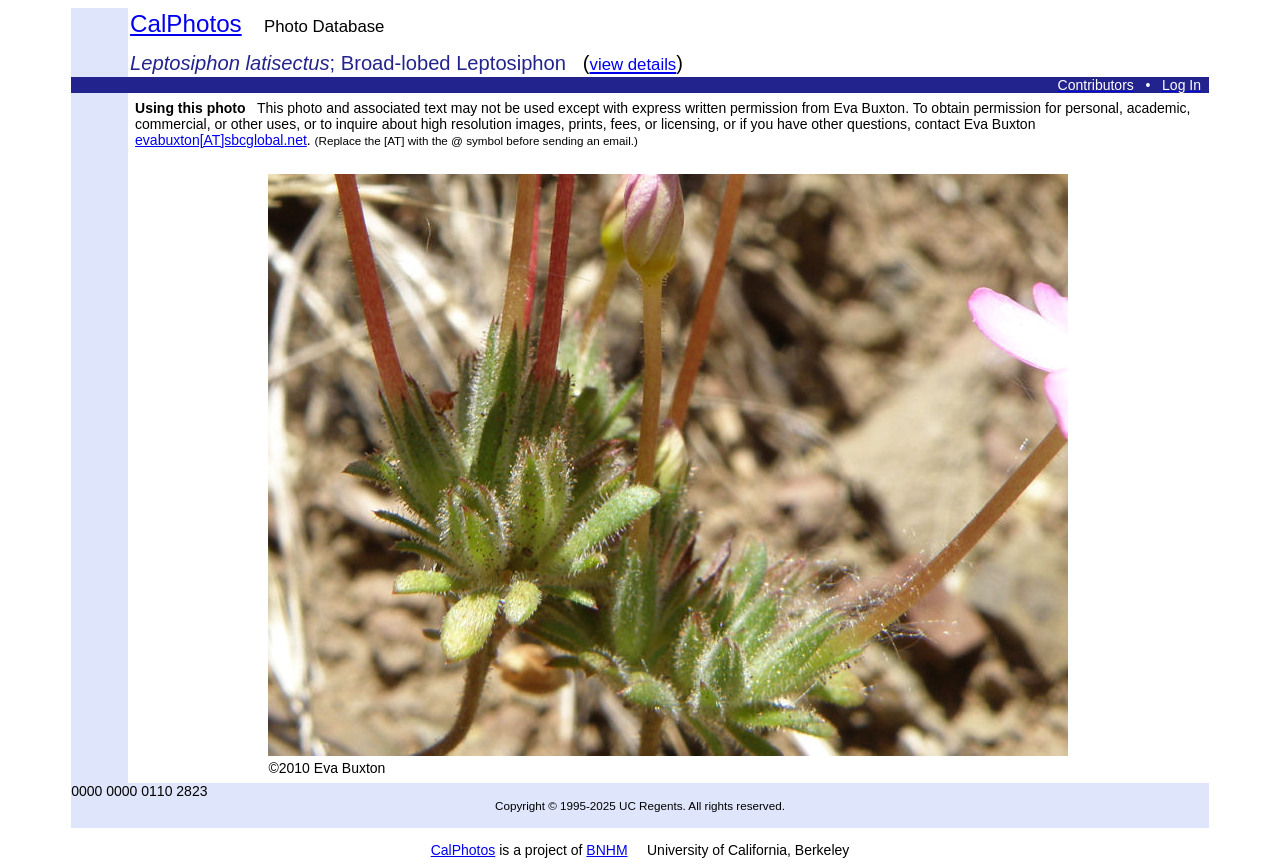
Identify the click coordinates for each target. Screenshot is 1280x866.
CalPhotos (186, 23)
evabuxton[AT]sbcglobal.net (221, 140)
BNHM (606, 850)
